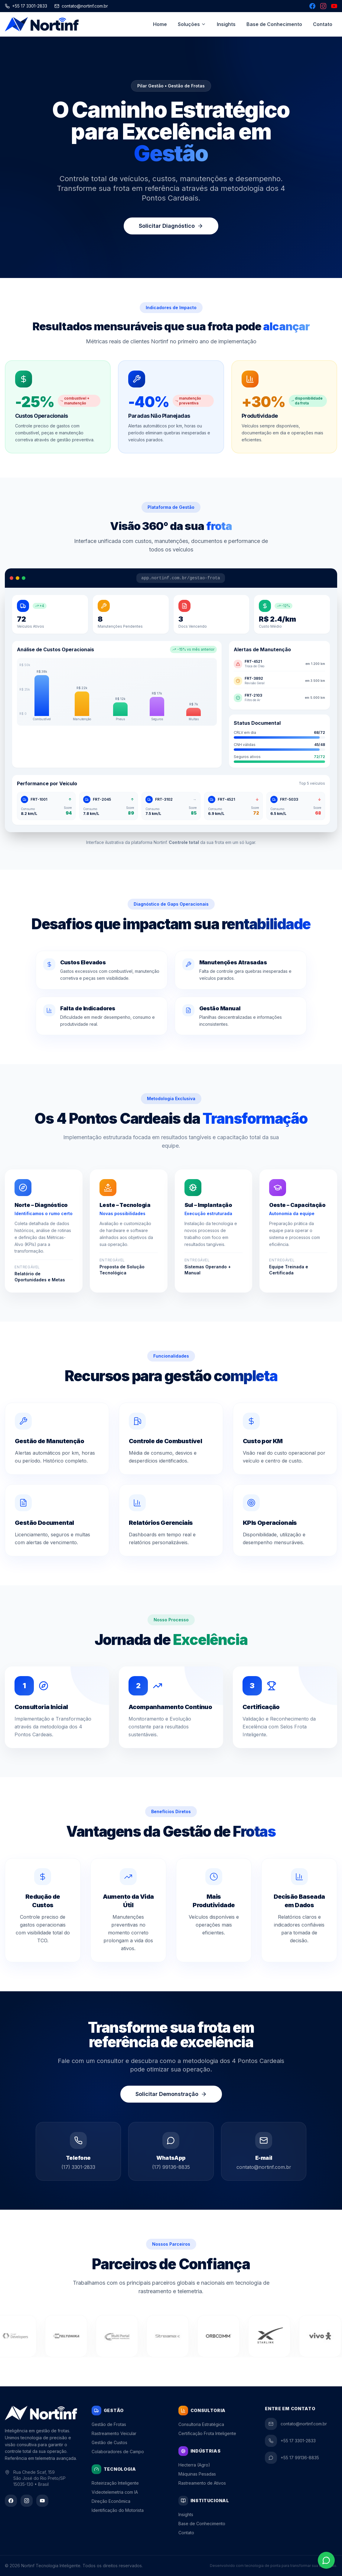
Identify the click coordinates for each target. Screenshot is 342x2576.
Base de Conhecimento (274, 24)
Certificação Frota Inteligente (207, 2433)
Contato (322, 24)
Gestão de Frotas (109, 2424)
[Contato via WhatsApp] (326, 2560)
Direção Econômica (111, 2501)
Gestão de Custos (109, 2442)
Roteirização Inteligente (115, 2483)
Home (160, 24)
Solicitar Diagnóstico (171, 226)
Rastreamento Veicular (114, 2433)
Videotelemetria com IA (115, 2492)
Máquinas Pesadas (197, 2473)
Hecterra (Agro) (194, 2464)
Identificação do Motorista (118, 2510)
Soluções (192, 24)
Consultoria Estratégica (201, 2424)
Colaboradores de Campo (118, 2451)
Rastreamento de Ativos (202, 2483)
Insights (226, 24)
